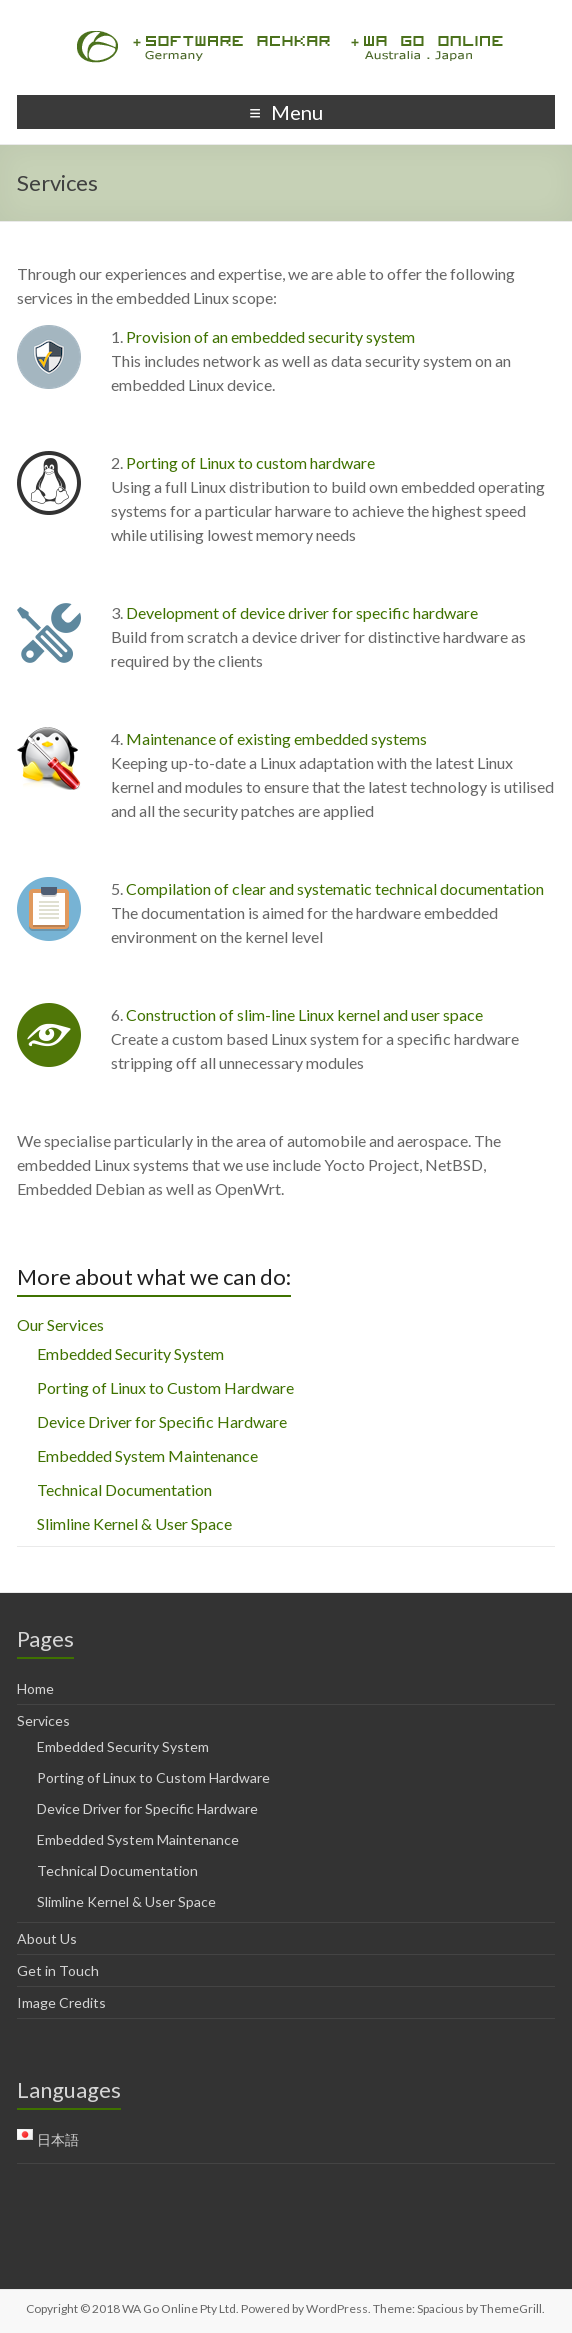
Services (43, 1720)
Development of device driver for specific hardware (302, 612)
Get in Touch (58, 1970)
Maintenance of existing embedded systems (276, 738)
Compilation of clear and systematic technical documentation (335, 888)
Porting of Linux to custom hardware (250, 462)
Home (35, 1688)
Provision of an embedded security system (270, 336)
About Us (47, 1938)
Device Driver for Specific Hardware (162, 1421)
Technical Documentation (124, 1489)
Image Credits (61, 2002)
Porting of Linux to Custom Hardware (165, 1387)
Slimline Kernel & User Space (134, 1523)
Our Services (60, 1324)
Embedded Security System (130, 1353)
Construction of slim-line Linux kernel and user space (304, 1014)
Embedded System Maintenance (147, 1455)
